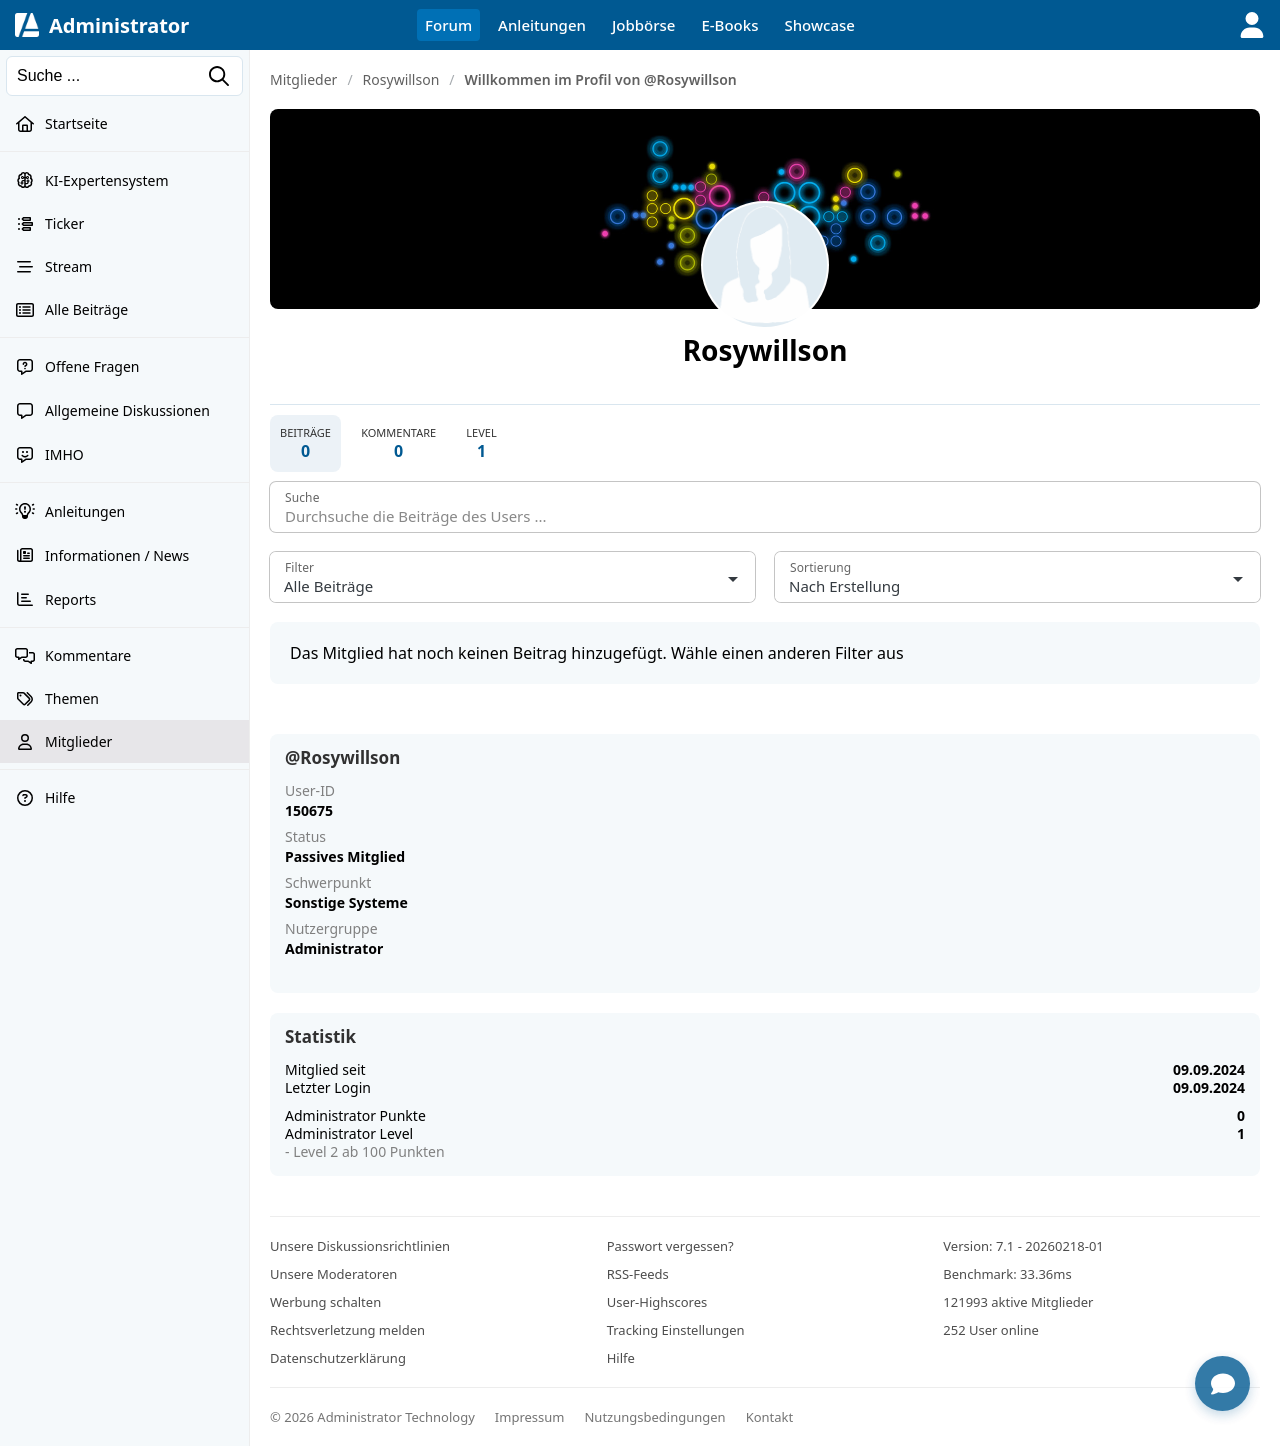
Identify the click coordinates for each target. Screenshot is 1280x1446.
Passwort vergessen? (670, 1246)
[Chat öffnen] (1222, 1383)
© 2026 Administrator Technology (372, 1417)
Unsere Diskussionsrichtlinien (360, 1246)
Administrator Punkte (355, 1115)
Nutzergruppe (331, 929)
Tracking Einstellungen (676, 1330)
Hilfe (621, 1358)
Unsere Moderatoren (333, 1274)
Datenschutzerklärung (338, 1358)
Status (305, 837)
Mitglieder (303, 79)
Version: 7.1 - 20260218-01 (1023, 1246)
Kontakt (770, 1417)
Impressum (530, 1417)
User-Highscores (657, 1302)
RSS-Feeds (638, 1274)
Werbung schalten (325, 1302)
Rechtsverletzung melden (347, 1330)
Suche (302, 497)
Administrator (119, 25)
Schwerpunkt (328, 883)
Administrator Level (349, 1133)
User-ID (310, 791)
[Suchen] (124, 76)
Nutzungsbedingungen (654, 1417)
